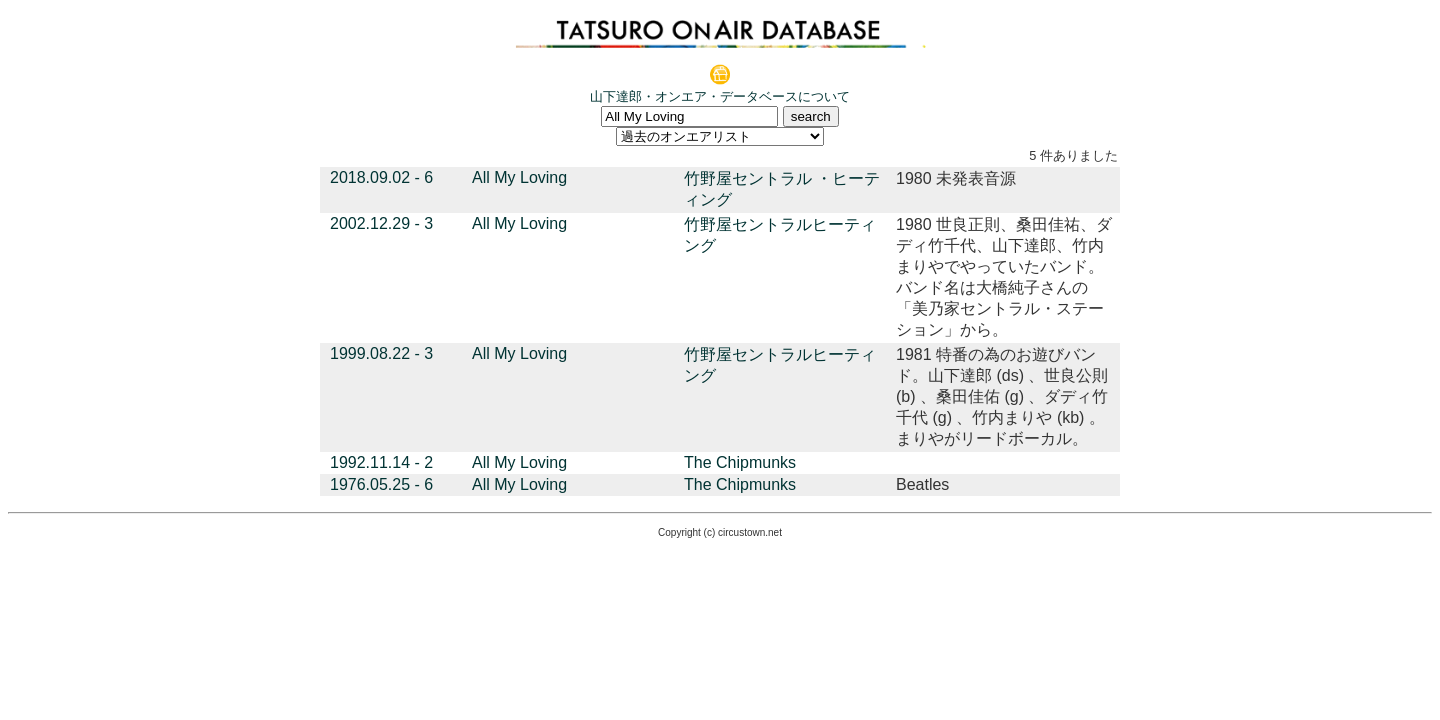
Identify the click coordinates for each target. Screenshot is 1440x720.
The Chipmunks (740, 462)
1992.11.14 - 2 (381, 462)
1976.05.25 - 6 (381, 484)
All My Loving (519, 177)
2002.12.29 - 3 (381, 223)
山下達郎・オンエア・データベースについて (720, 96)
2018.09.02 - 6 (381, 177)
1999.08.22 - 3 (381, 353)
